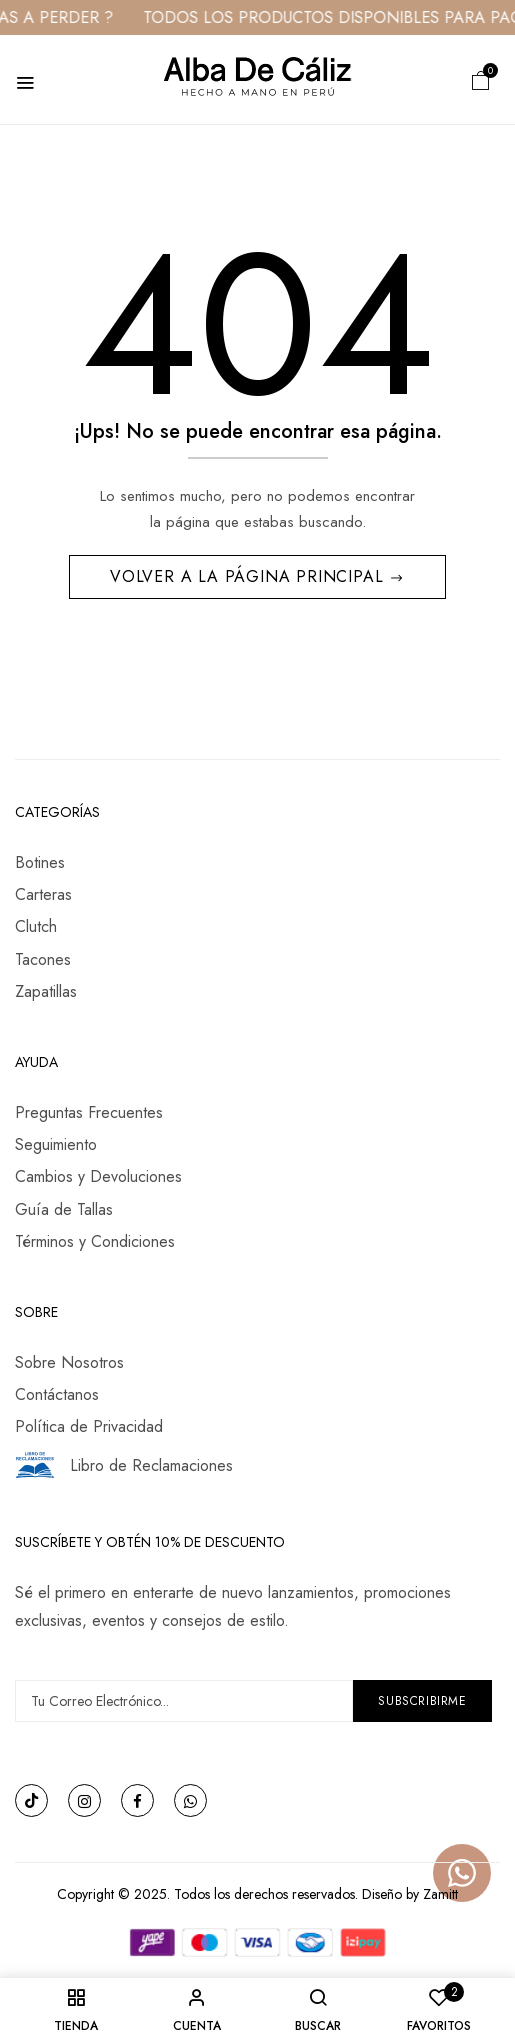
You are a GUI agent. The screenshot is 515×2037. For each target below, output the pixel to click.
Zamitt (440, 1894)
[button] (481, 79)
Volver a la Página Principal (249, 576)
